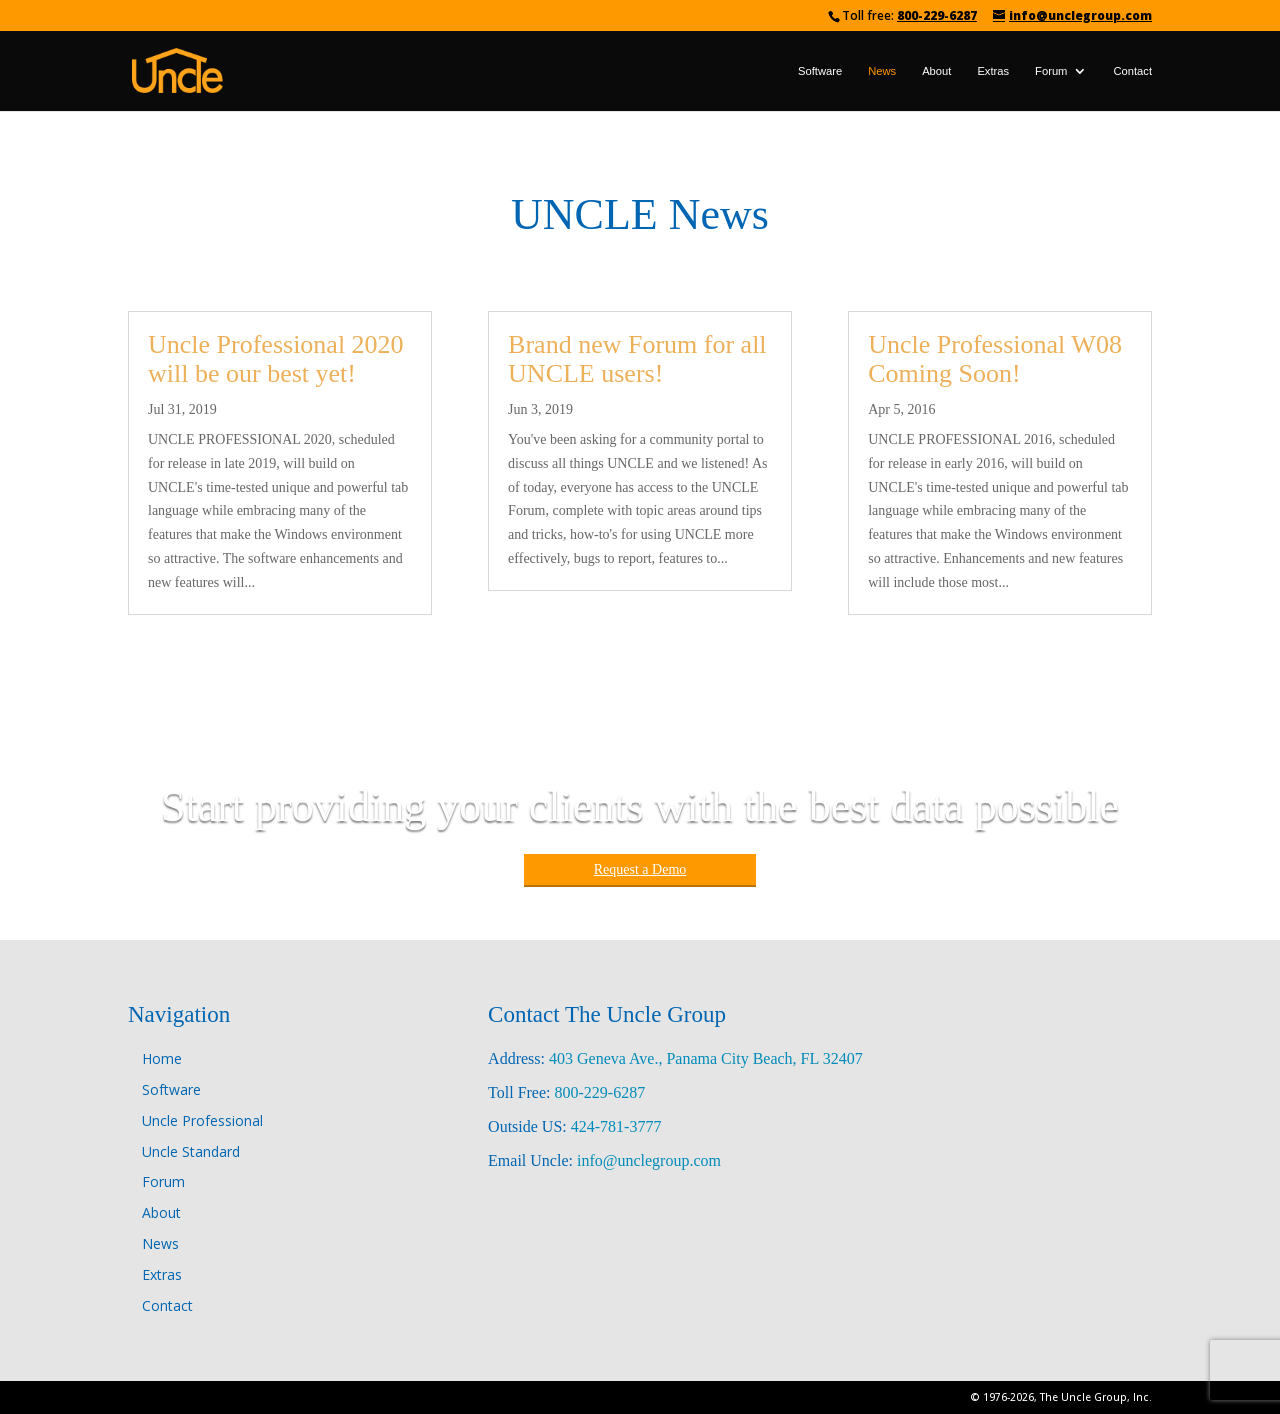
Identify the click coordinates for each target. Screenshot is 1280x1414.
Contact (1132, 71)
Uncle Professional (202, 1120)
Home (162, 1058)
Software (820, 71)
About (936, 71)
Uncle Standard (191, 1151)
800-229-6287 (937, 15)
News (882, 71)
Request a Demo (640, 869)
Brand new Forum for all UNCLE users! (637, 359)
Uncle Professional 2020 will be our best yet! (276, 359)
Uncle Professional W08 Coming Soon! (995, 359)
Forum (1051, 71)
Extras (993, 71)
